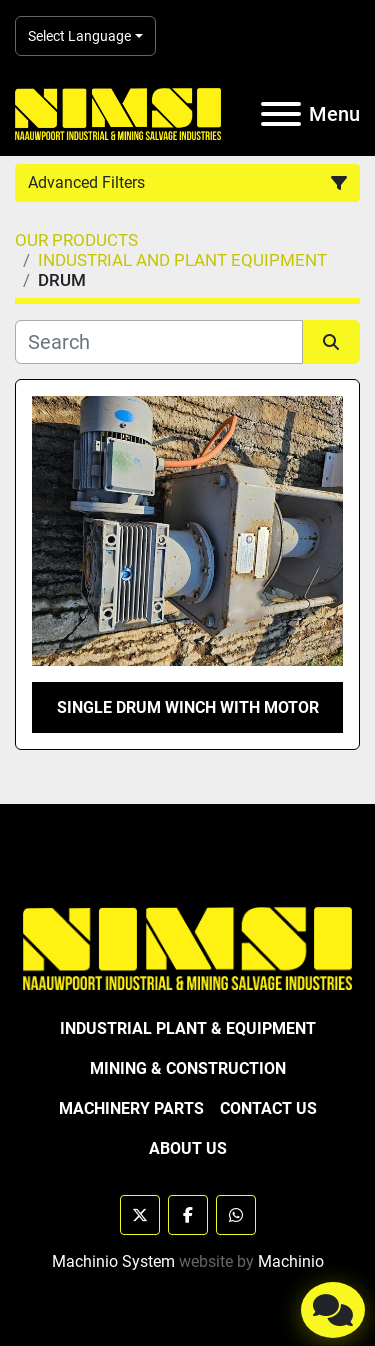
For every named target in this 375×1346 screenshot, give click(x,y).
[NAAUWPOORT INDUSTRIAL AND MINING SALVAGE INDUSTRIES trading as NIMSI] (187, 947)
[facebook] (188, 1215)
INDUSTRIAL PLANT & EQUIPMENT (188, 1028)
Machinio (291, 1261)
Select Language (79, 36)
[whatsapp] (236, 1215)
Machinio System (113, 1261)
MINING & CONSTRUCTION (188, 1068)
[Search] (159, 342)
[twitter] (140, 1215)
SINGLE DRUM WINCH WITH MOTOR (188, 707)
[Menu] (281, 114)
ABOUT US (188, 1148)
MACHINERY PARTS (131, 1108)
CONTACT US (268, 1108)
